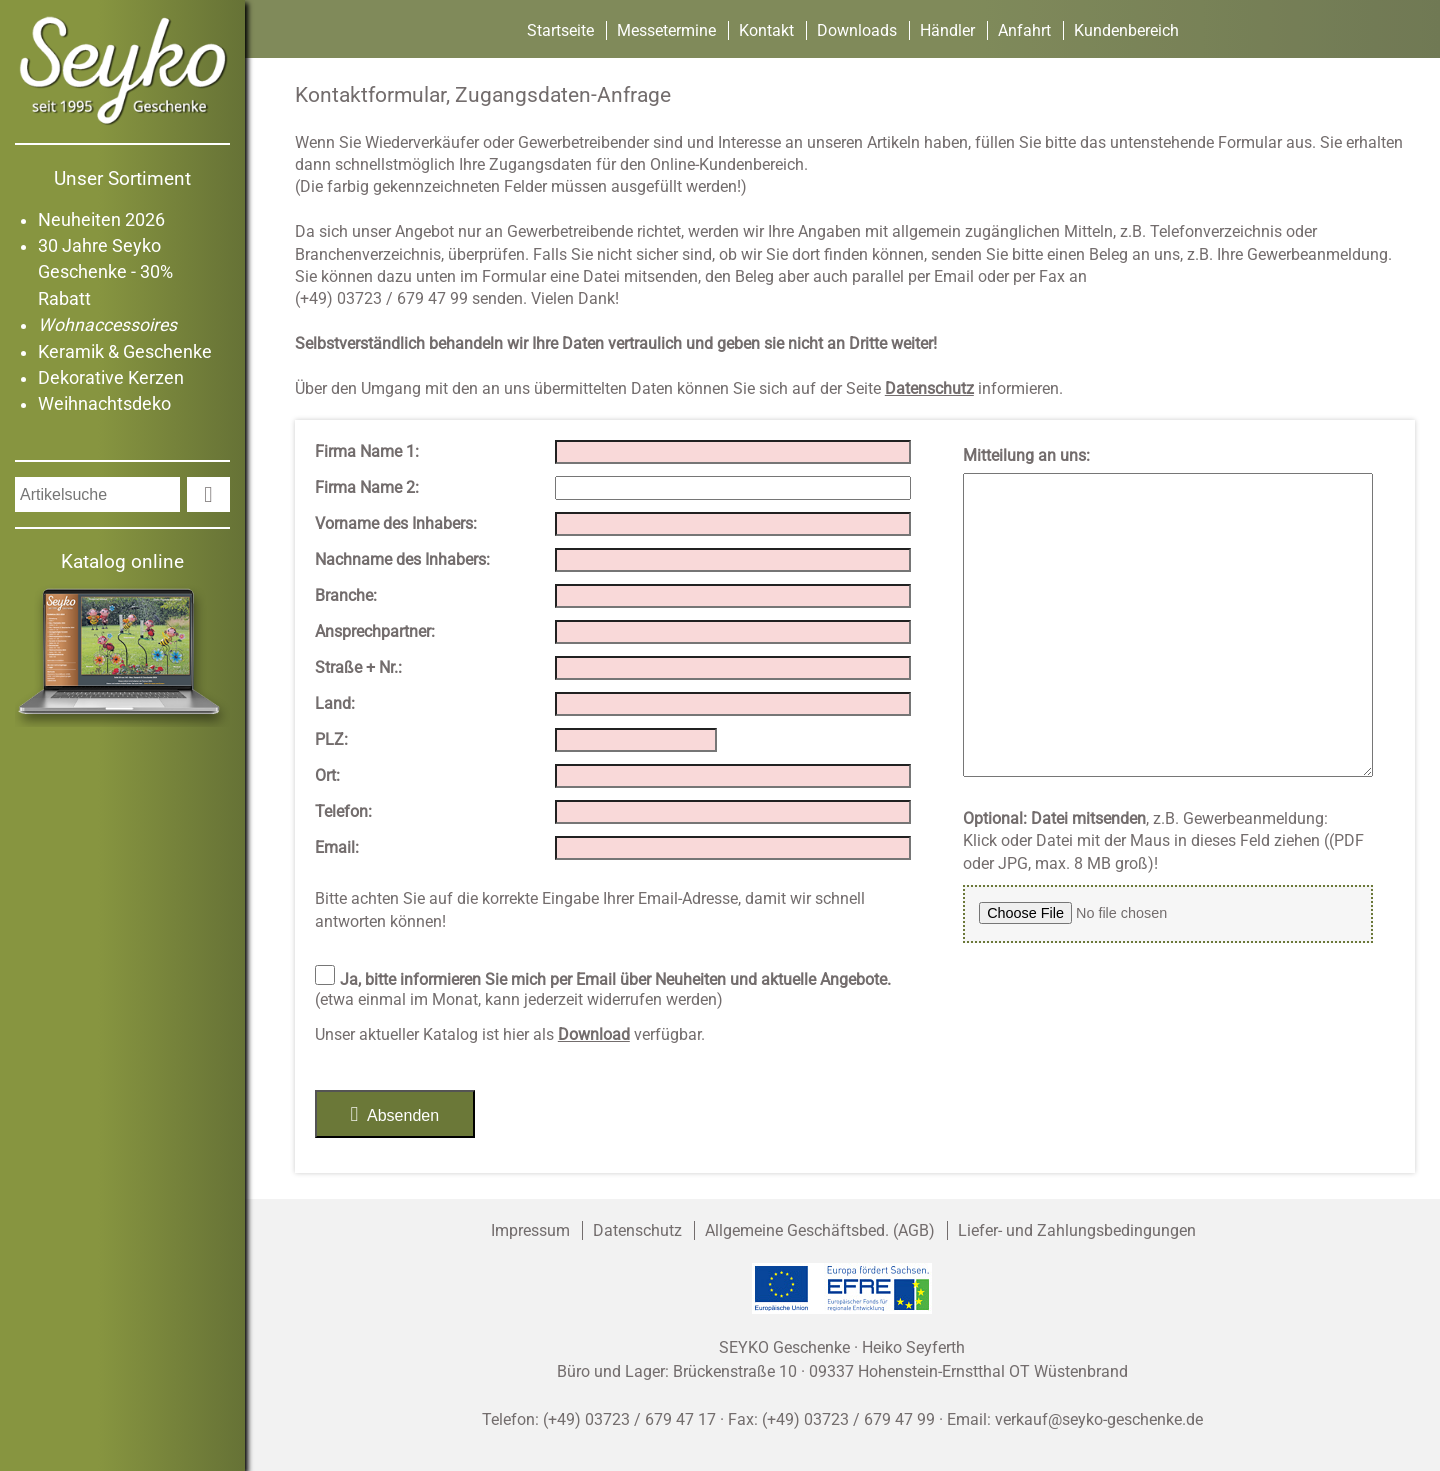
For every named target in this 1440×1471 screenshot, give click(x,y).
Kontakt (766, 30)
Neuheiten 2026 (101, 220)
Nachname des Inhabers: (402, 559)
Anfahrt (1024, 30)
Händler (947, 30)
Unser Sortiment (122, 178)
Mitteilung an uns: (1026, 455)
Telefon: (343, 811)
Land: (335, 703)
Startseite (560, 30)
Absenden (395, 1113)
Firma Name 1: (367, 451)
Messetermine (666, 30)
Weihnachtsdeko (104, 404)
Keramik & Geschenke (125, 352)
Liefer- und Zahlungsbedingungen (1077, 1230)
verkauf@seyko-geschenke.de (1099, 1419)
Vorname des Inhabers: (396, 523)
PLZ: (331, 739)
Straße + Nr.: (358, 667)
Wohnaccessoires (107, 325)
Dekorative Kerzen (111, 378)
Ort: (327, 775)
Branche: (346, 595)
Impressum (530, 1230)
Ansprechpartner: (375, 631)
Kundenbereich (1126, 30)
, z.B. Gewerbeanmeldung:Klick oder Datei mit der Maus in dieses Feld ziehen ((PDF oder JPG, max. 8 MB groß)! (1163, 841)
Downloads (857, 30)
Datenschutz (637, 1230)
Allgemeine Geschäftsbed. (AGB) (820, 1230)
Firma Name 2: (367, 487)
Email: (337, 847)
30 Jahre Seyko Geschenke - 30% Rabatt (105, 272)
